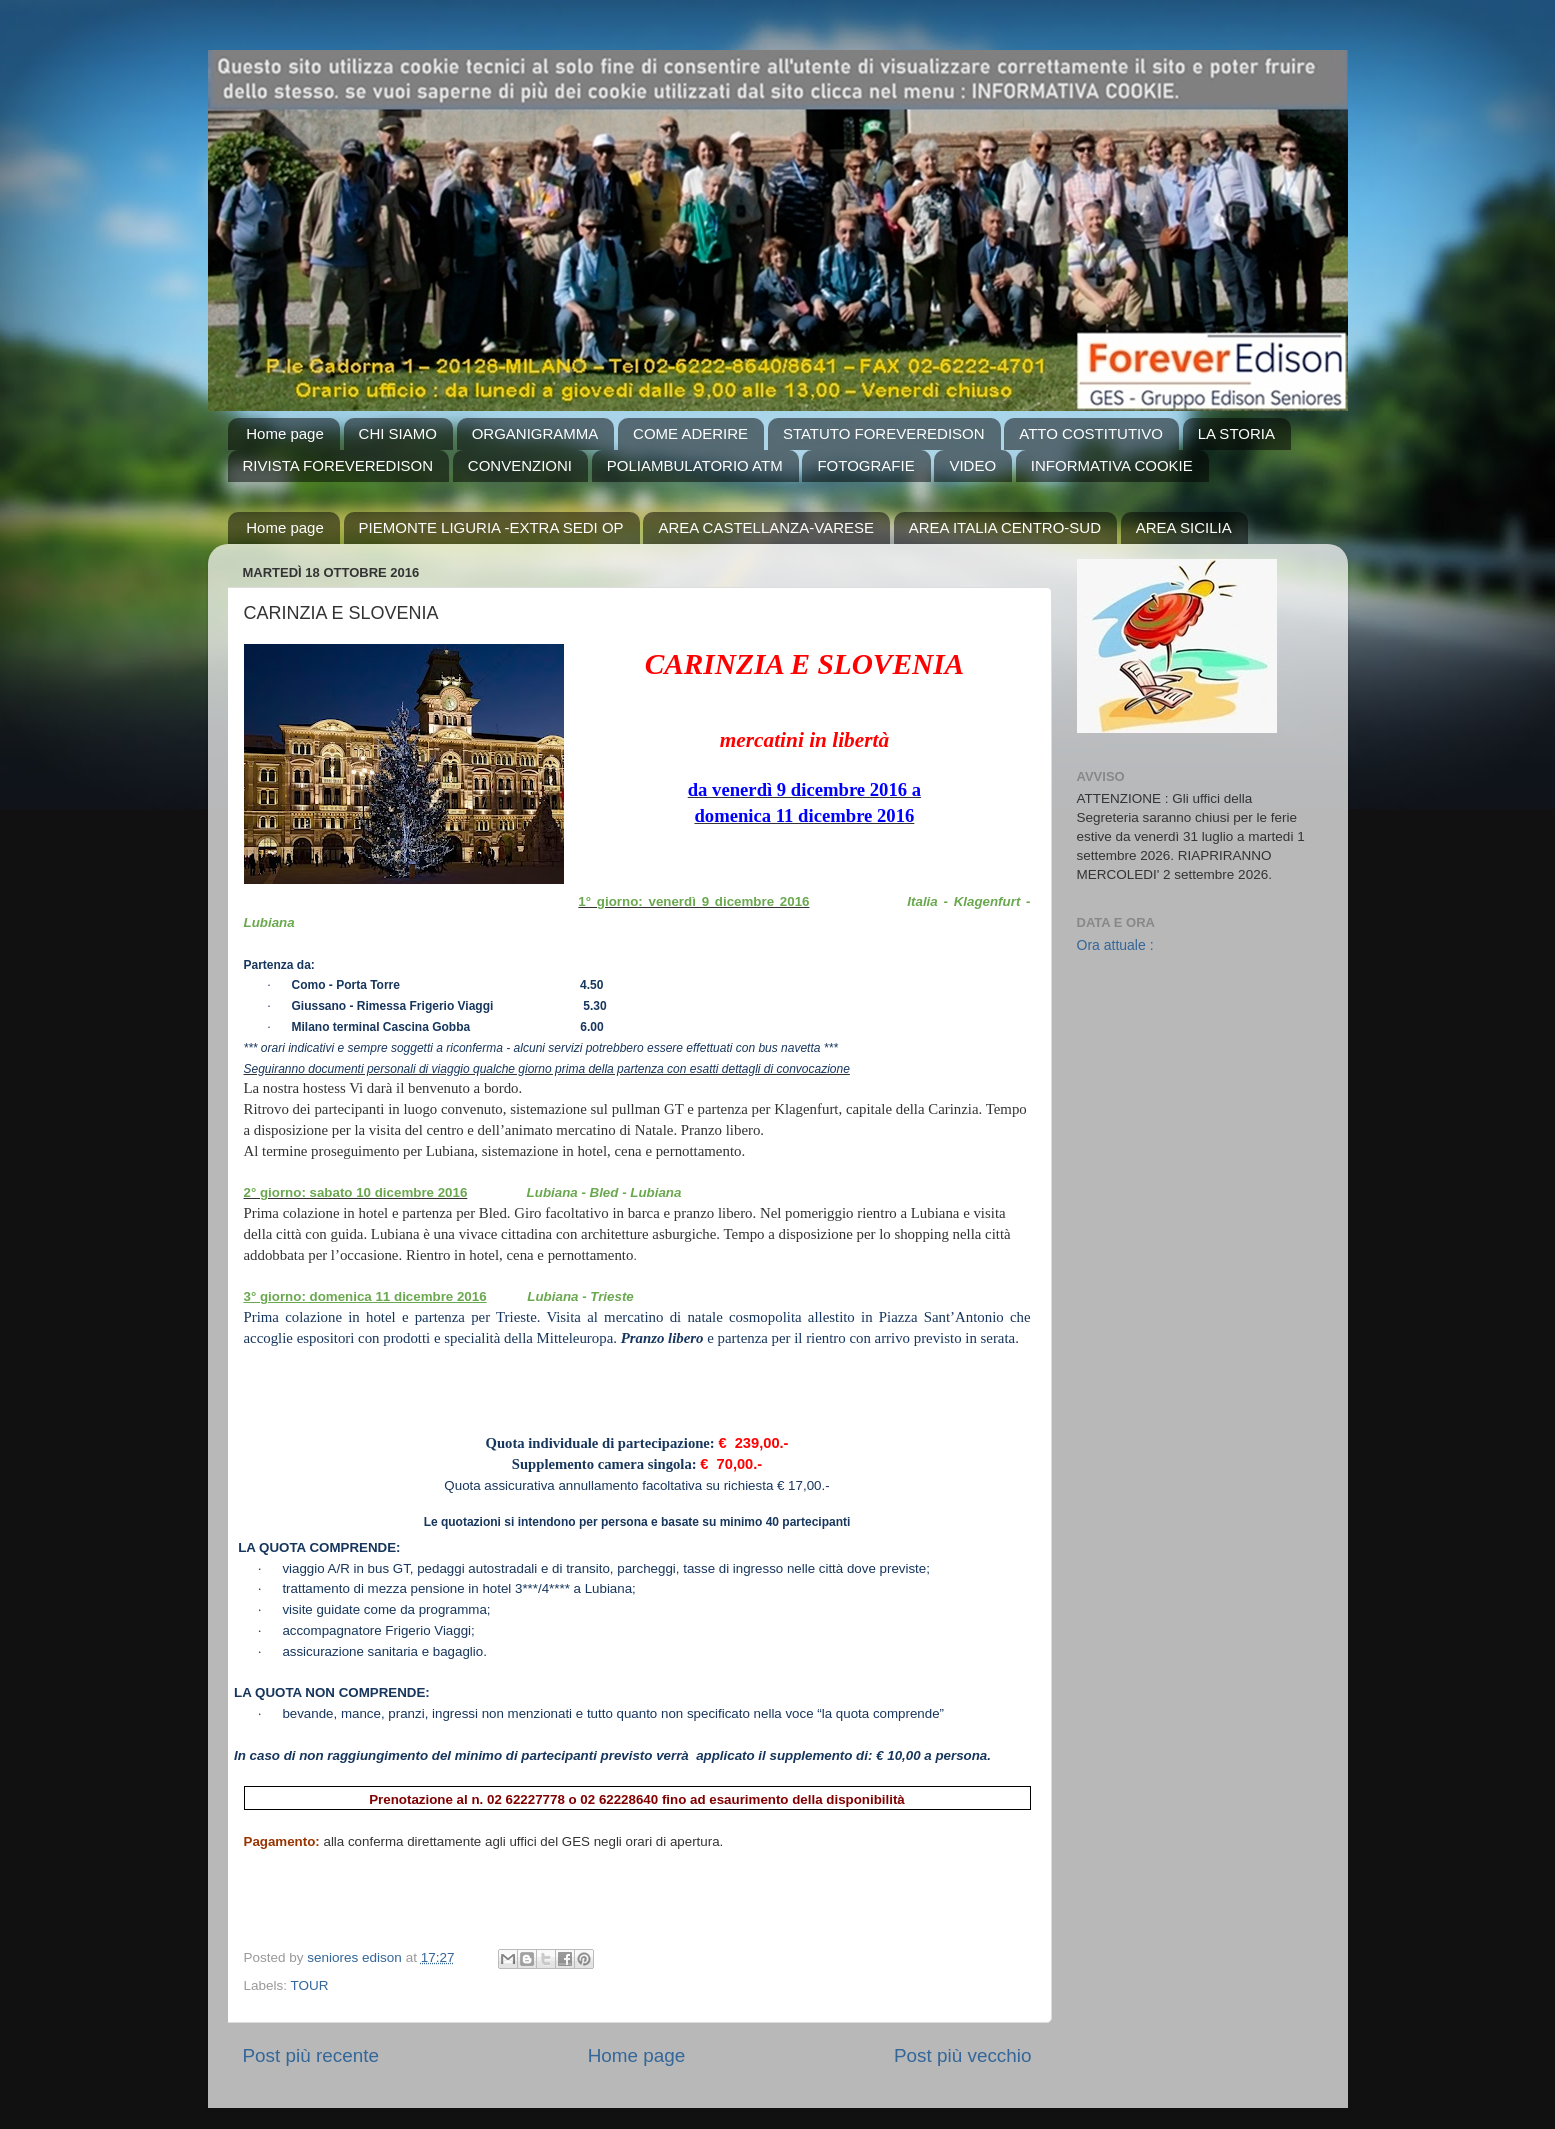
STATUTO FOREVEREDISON (884, 433)
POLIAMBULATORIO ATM (695, 465)
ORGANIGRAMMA (535, 433)
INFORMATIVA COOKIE (1112, 465)
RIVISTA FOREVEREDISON (338, 465)
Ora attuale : (1115, 945)
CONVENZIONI (520, 465)
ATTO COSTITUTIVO (1091, 433)
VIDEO (972, 465)
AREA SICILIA (1184, 527)
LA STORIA (1236, 433)
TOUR (310, 1985)
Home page (285, 433)
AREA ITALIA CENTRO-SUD (1005, 527)
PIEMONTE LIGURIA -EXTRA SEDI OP (491, 527)
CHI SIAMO (398, 433)
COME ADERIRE (690, 433)
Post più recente (311, 2055)
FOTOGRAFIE (865, 465)
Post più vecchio (963, 2055)
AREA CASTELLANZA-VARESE (766, 527)
